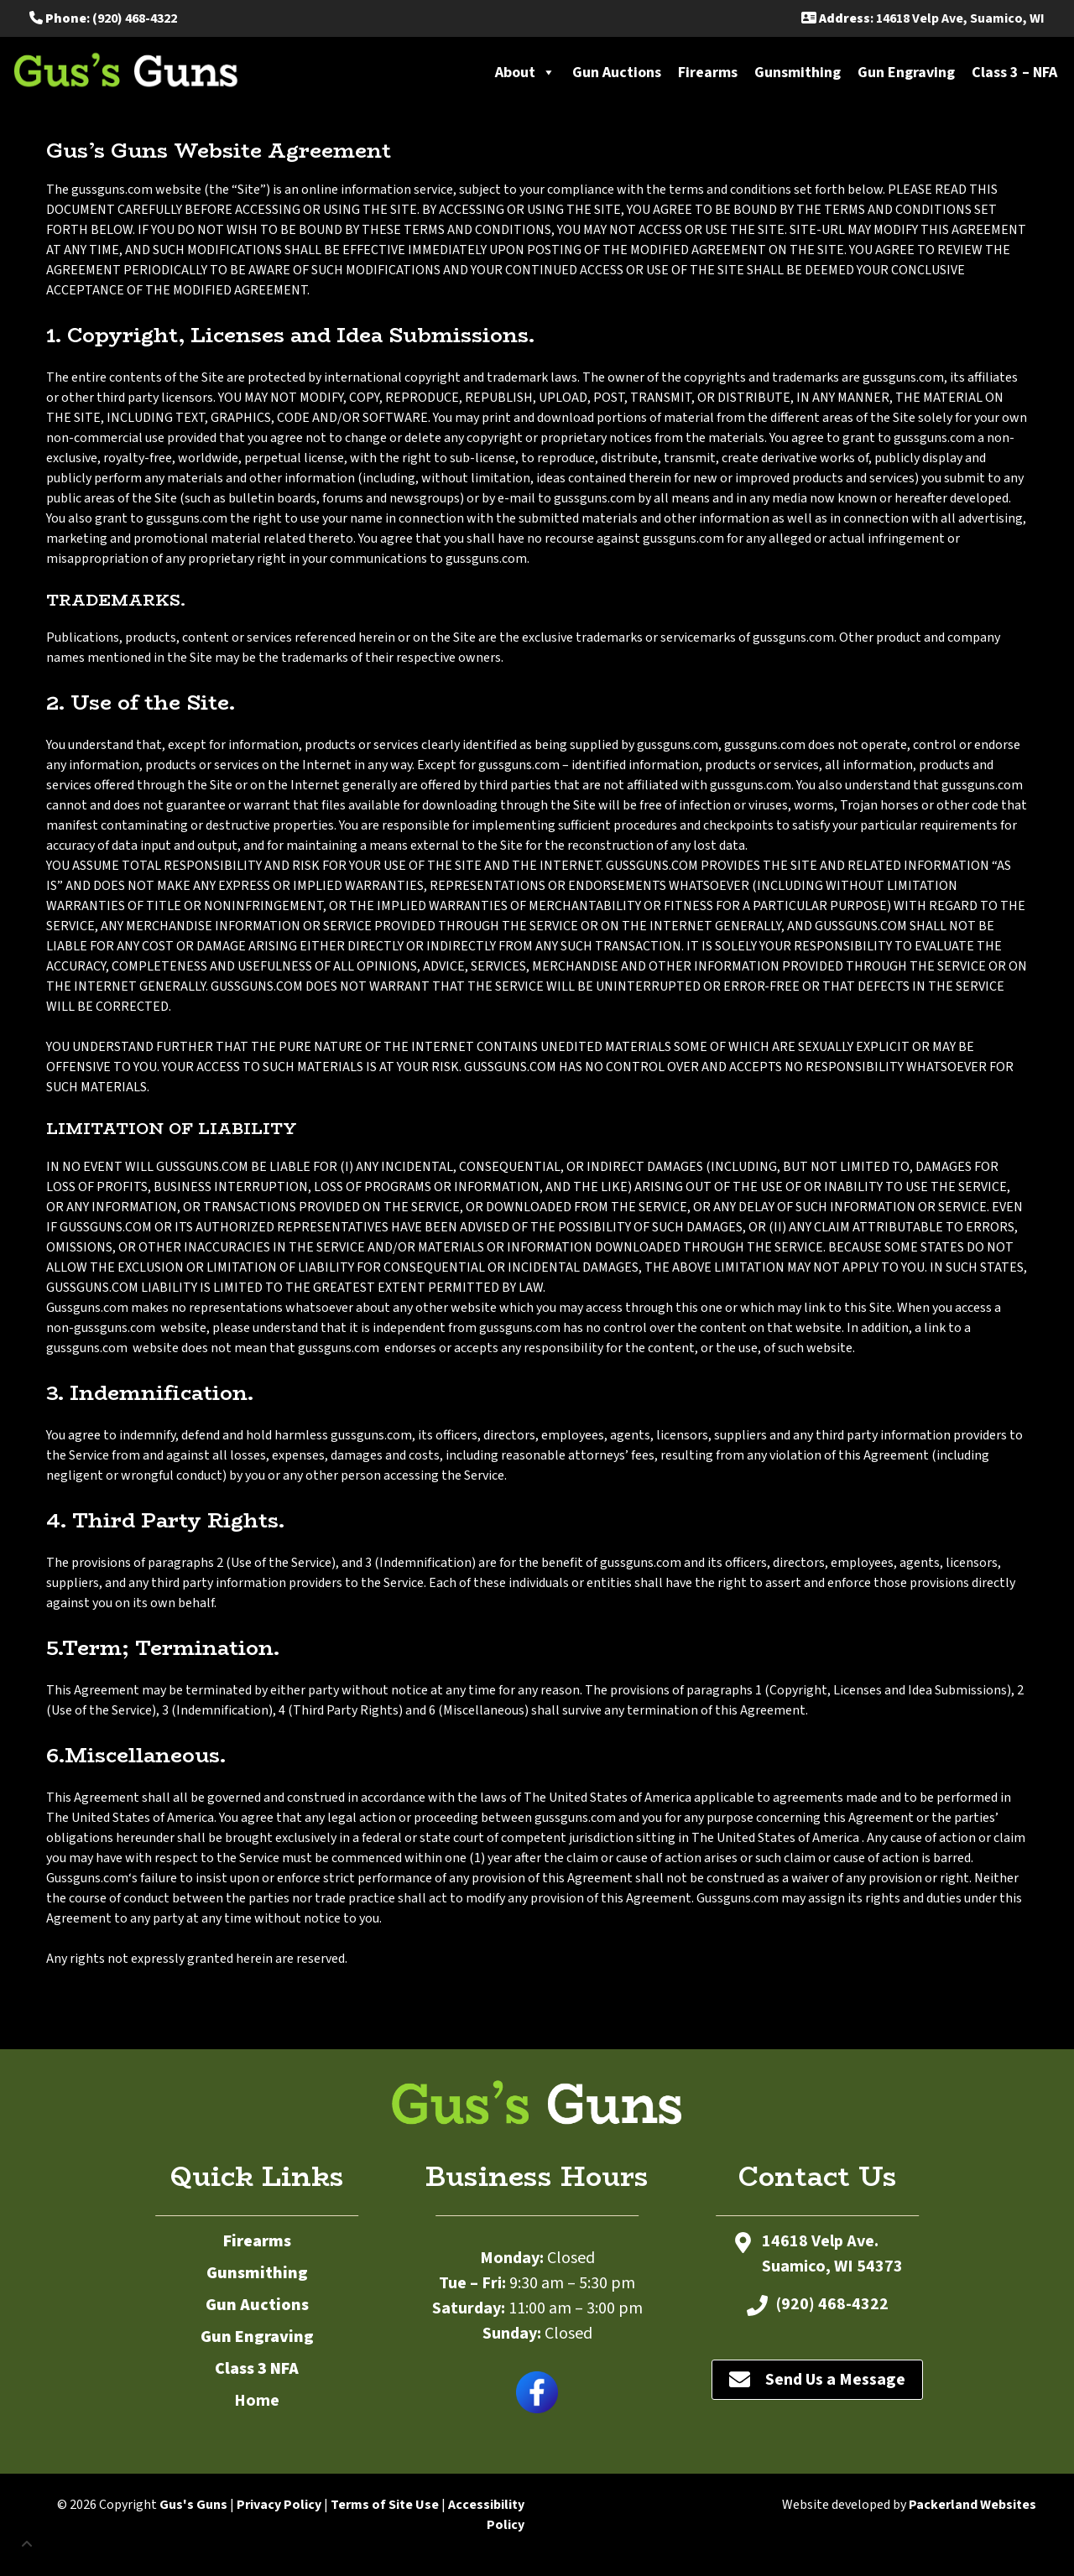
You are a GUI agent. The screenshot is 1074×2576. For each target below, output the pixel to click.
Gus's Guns (193, 2504)
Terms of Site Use (385, 2504)
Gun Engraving (906, 72)
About (525, 73)
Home (256, 2400)
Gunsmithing (797, 72)
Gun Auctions (616, 72)
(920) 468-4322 (832, 2304)
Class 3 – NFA (1014, 72)
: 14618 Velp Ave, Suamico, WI (923, 18)
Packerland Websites (972, 2504)
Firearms (708, 72)
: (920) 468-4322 (103, 18)
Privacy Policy (279, 2504)
